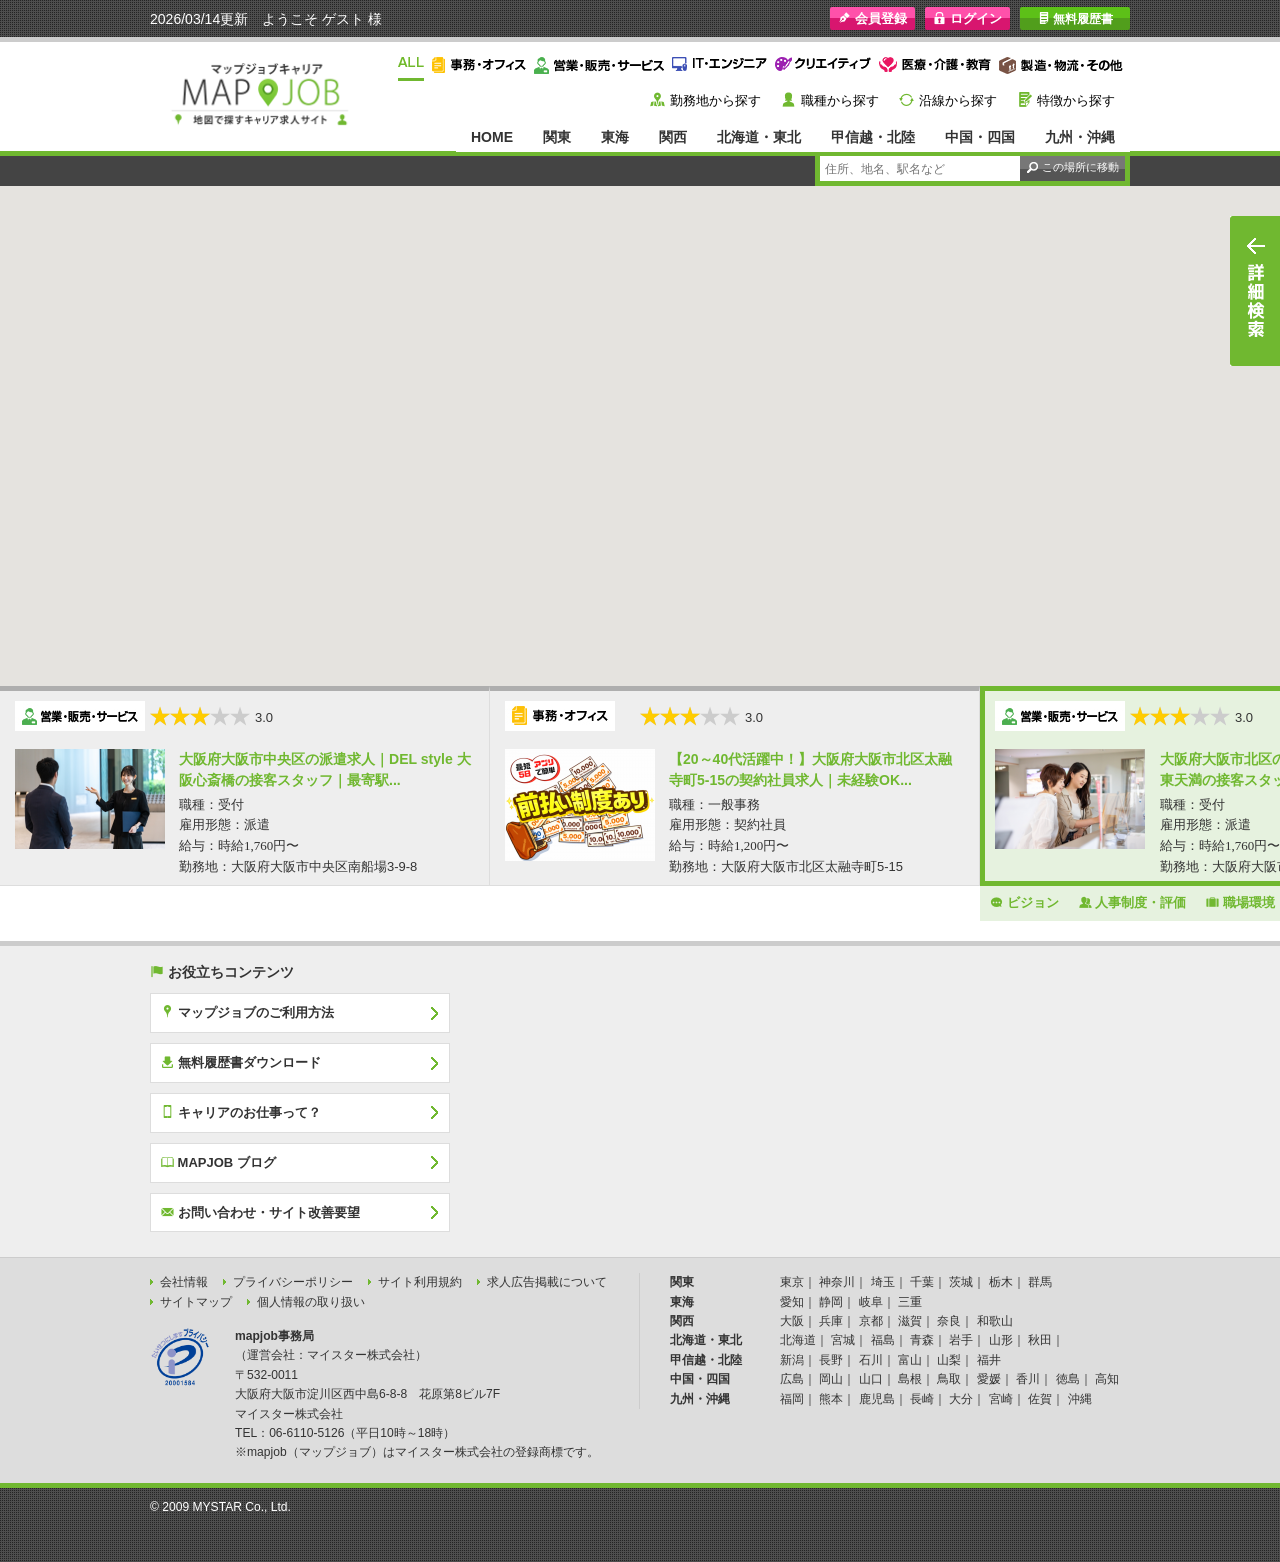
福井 (989, 1360)
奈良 (949, 1321)
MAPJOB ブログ (218, 1162)
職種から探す (840, 100)
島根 (910, 1379)
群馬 (1040, 1282)
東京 (792, 1282)
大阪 (792, 1321)
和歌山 (995, 1321)
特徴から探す (1076, 100)
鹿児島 (877, 1399)
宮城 (843, 1340)
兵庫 (831, 1321)
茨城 (961, 1282)
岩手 (961, 1340)
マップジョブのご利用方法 (247, 1012)
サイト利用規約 (420, 1282)
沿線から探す (958, 100)
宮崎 (1001, 1399)
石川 (871, 1360)
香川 (1028, 1379)
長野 (831, 1360)
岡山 (831, 1379)
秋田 (1040, 1340)
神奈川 (837, 1282)
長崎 (922, 1399)
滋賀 (910, 1321)
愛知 (792, 1302)
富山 (910, 1360)
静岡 (831, 1302)
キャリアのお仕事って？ (241, 1112)
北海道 (798, 1340)
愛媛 (989, 1379)
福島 (883, 1340)
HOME (492, 137)
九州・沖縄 (1080, 137)
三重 (910, 1302)
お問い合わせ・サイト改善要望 (260, 1212)
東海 (615, 137)
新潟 (792, 1360)
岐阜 (871, 1302)
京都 (871, 1321)
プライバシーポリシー (293, 1282)
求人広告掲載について (547, 1282)
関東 (557, 137)
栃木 (1001, 1282)
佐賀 (1040, 1399)
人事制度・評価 (1133, 902)
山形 (1001, 1340)
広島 (792, 1379)
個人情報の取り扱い (311, 1302)
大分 (961, 1399)
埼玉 (883, 1282)
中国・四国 (980, 137)
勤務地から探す (715, 100)
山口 (871, 1379)
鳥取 (949, 1379)
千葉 (922, 1282)
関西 (673, 137)
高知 (1107, 1379)
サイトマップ (196, 1302)
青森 (922, 1340)
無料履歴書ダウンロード (241, 1062)
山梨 (949, 1360)
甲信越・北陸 (873, 137)
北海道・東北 (759, 137)
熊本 (831, 1399)
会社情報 (184, 1282)
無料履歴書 (1075, 18)
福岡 (792, 1399)
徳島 (1068, 1379)
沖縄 (1080, 1399)
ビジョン (1024, 902)
